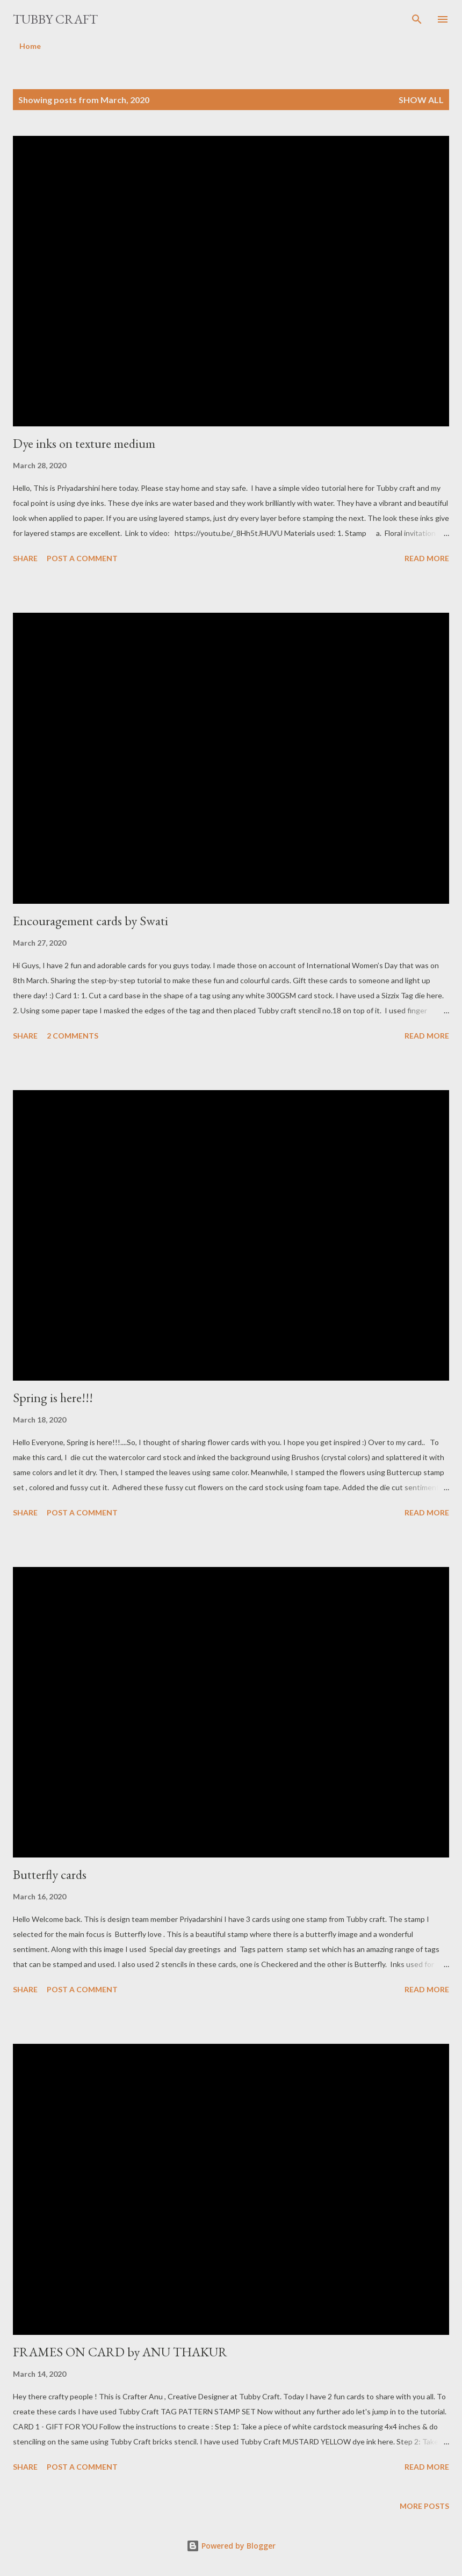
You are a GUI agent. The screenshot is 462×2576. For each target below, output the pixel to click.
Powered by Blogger (231, 2546)
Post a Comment (82, 558)
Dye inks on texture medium (84, 443)
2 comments (72, 1035)
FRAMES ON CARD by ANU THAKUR (120, 2351)
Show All (421, 100)
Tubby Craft (55, 19)
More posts (424, 2505)
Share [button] (25, 558)
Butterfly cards (49, 1874)
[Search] (416, 19)
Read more (427, 558)
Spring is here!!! (53, 1397)
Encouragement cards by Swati (90, 920)
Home (30, 45)
